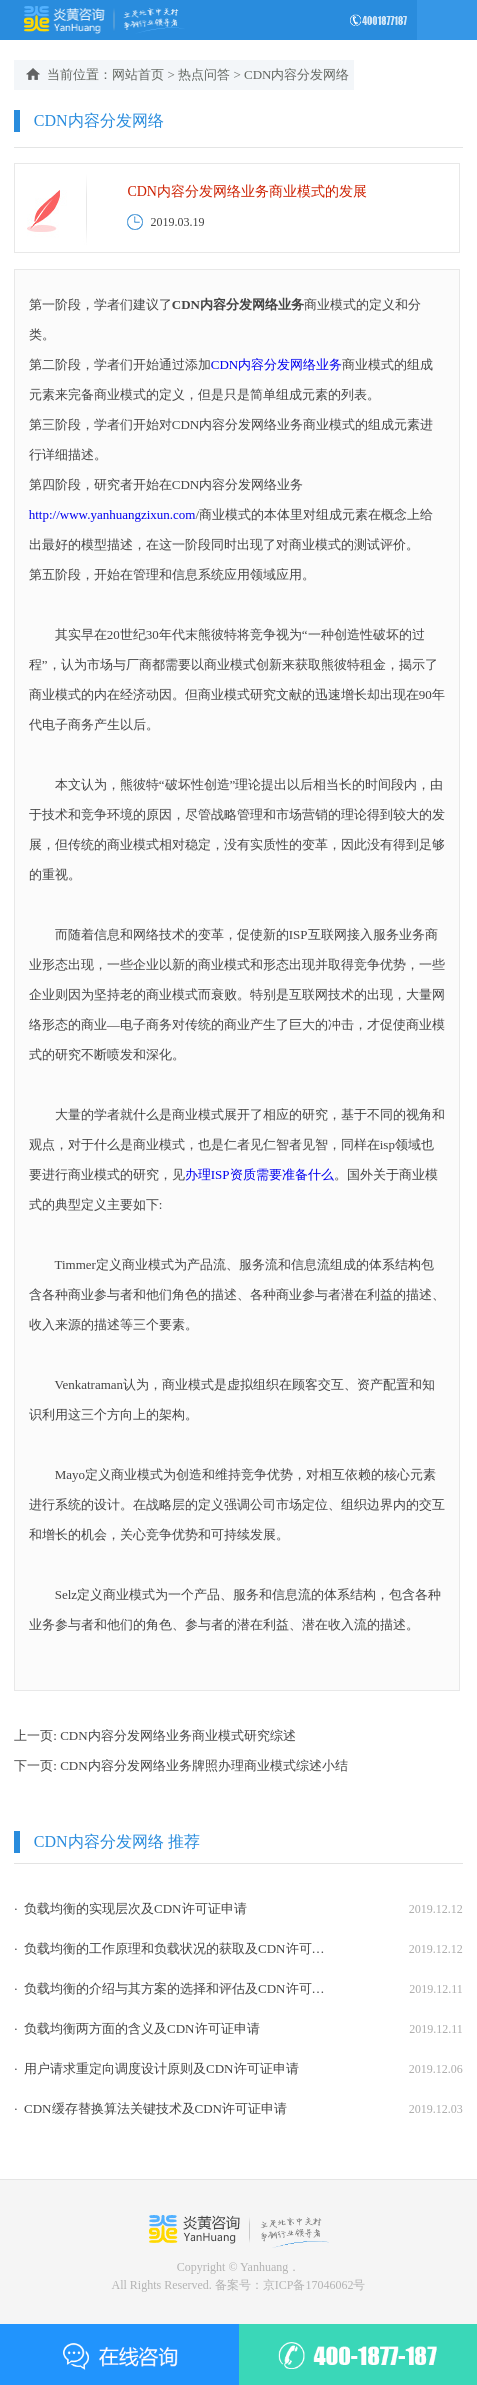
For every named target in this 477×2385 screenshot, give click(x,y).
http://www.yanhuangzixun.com (112, 514)
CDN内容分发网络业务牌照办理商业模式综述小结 (203, 1765)
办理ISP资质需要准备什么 (259, 1174)
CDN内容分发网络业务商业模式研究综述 (177, 1735)
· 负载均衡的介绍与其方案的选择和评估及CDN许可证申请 (171, 1988)
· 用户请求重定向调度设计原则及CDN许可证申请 (156, 2068)
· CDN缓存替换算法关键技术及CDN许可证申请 (150, 2108)
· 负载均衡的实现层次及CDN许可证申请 (130, 1908)
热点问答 (204, 74)
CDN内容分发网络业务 (276, 364)
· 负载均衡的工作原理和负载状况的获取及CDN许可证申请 (171, 1948)
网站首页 (138, 74)
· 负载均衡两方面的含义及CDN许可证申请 (136, 2028)
